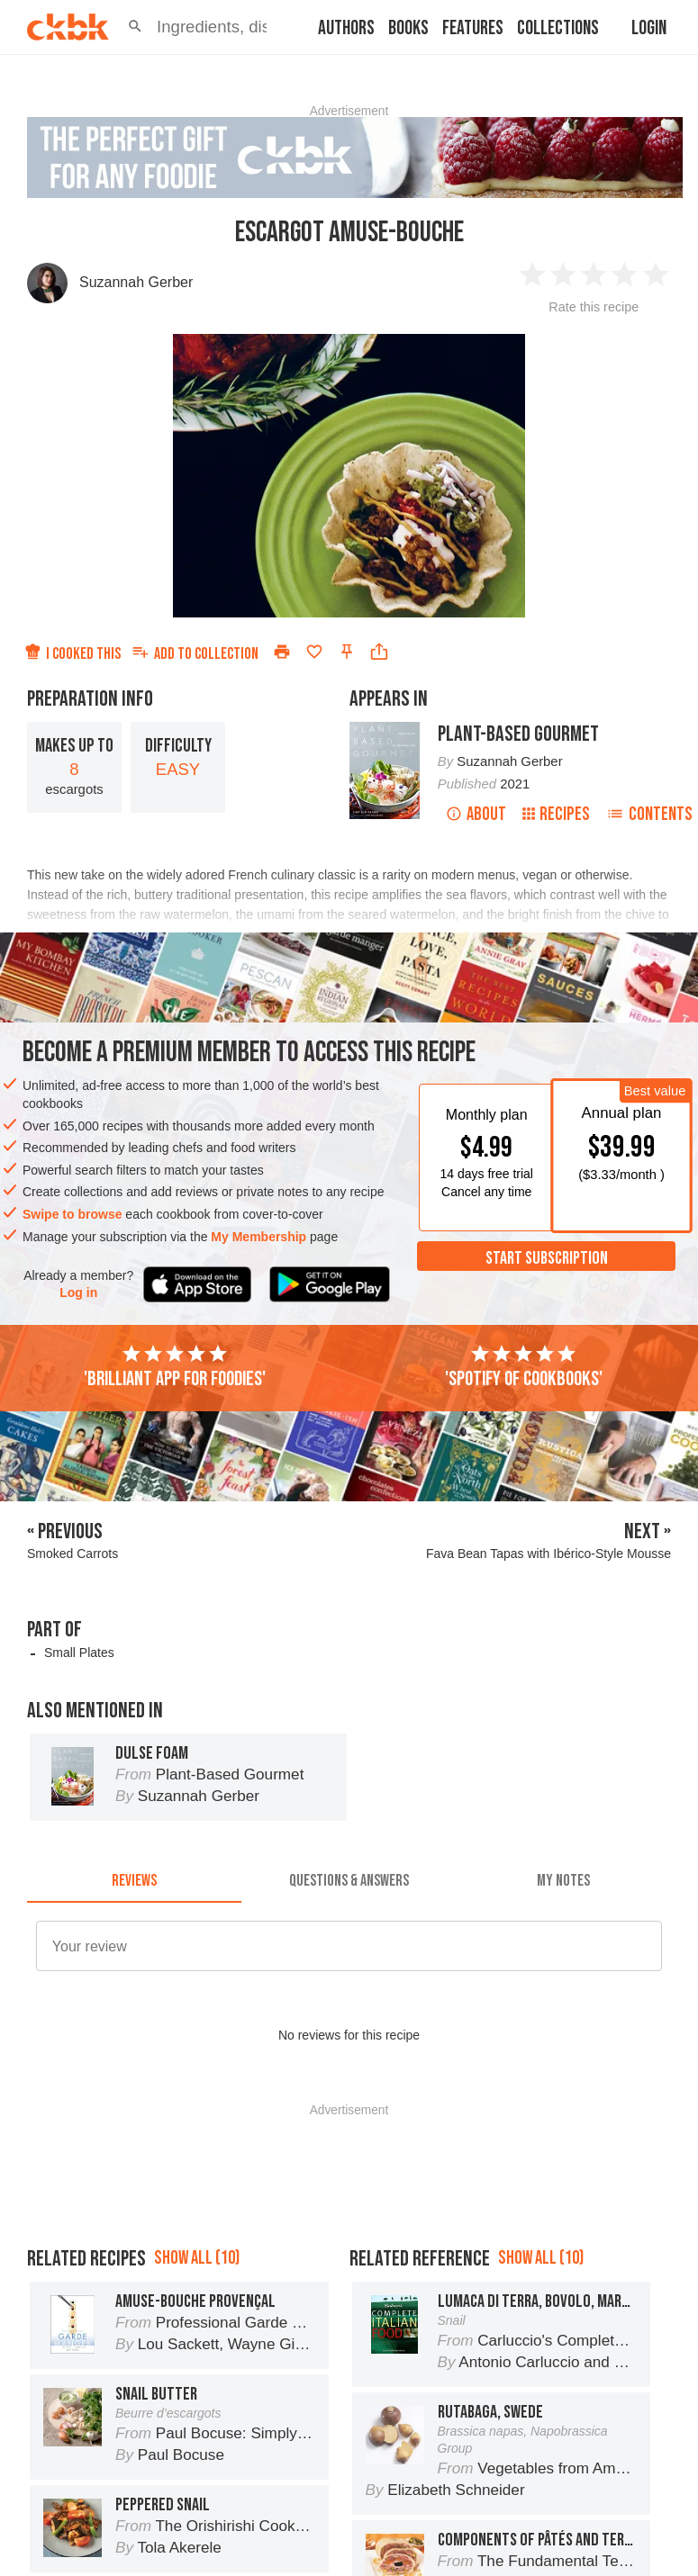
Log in (78, 1292)
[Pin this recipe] (347, 651)
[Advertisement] (349, 2161)
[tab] (134, 1881)
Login (648, 28)
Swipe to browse (72, 1214)
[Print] (282, 651)
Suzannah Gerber (136, 282)
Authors (346, 28)
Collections (558, 28)
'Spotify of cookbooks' (524, 1367)
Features (472, 28)
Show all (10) (197, 2258)
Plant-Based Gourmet (518, 734)
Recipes (556, 814)
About (476, 814)
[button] (135, 27)
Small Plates (79, 1652)
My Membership (258, 1236)
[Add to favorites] (314, 651)
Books (408, 28)
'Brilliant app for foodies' (175, 1367)
